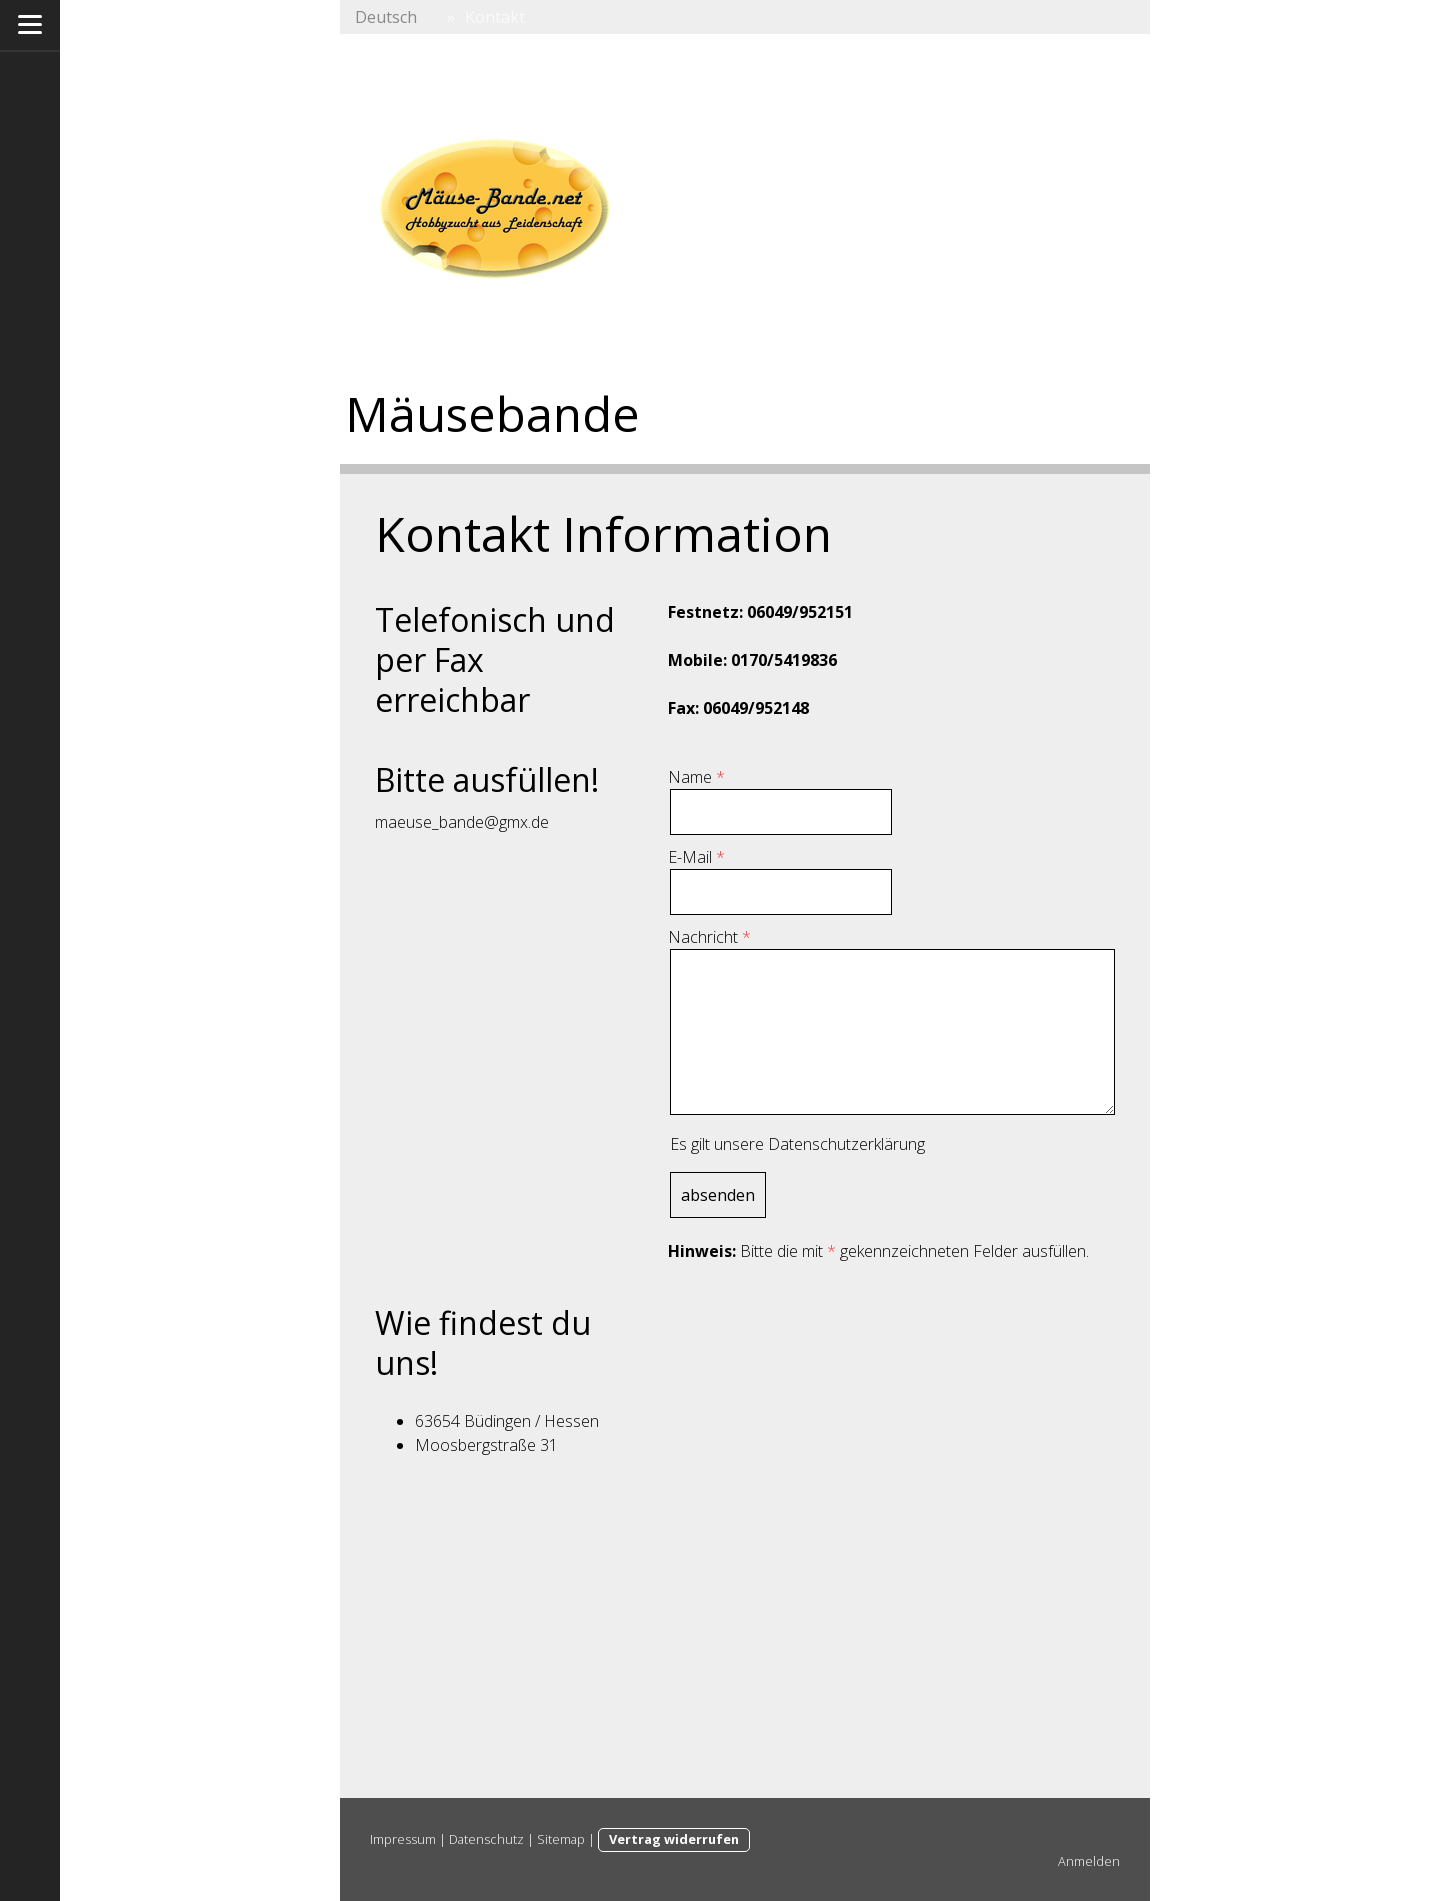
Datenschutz (486, 1839)
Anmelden (1089, 1861)
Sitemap (561, 1839)
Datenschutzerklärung (846, 1144)
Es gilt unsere (797, 1144)
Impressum (403, 1839)
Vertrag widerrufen (674, 1839)
